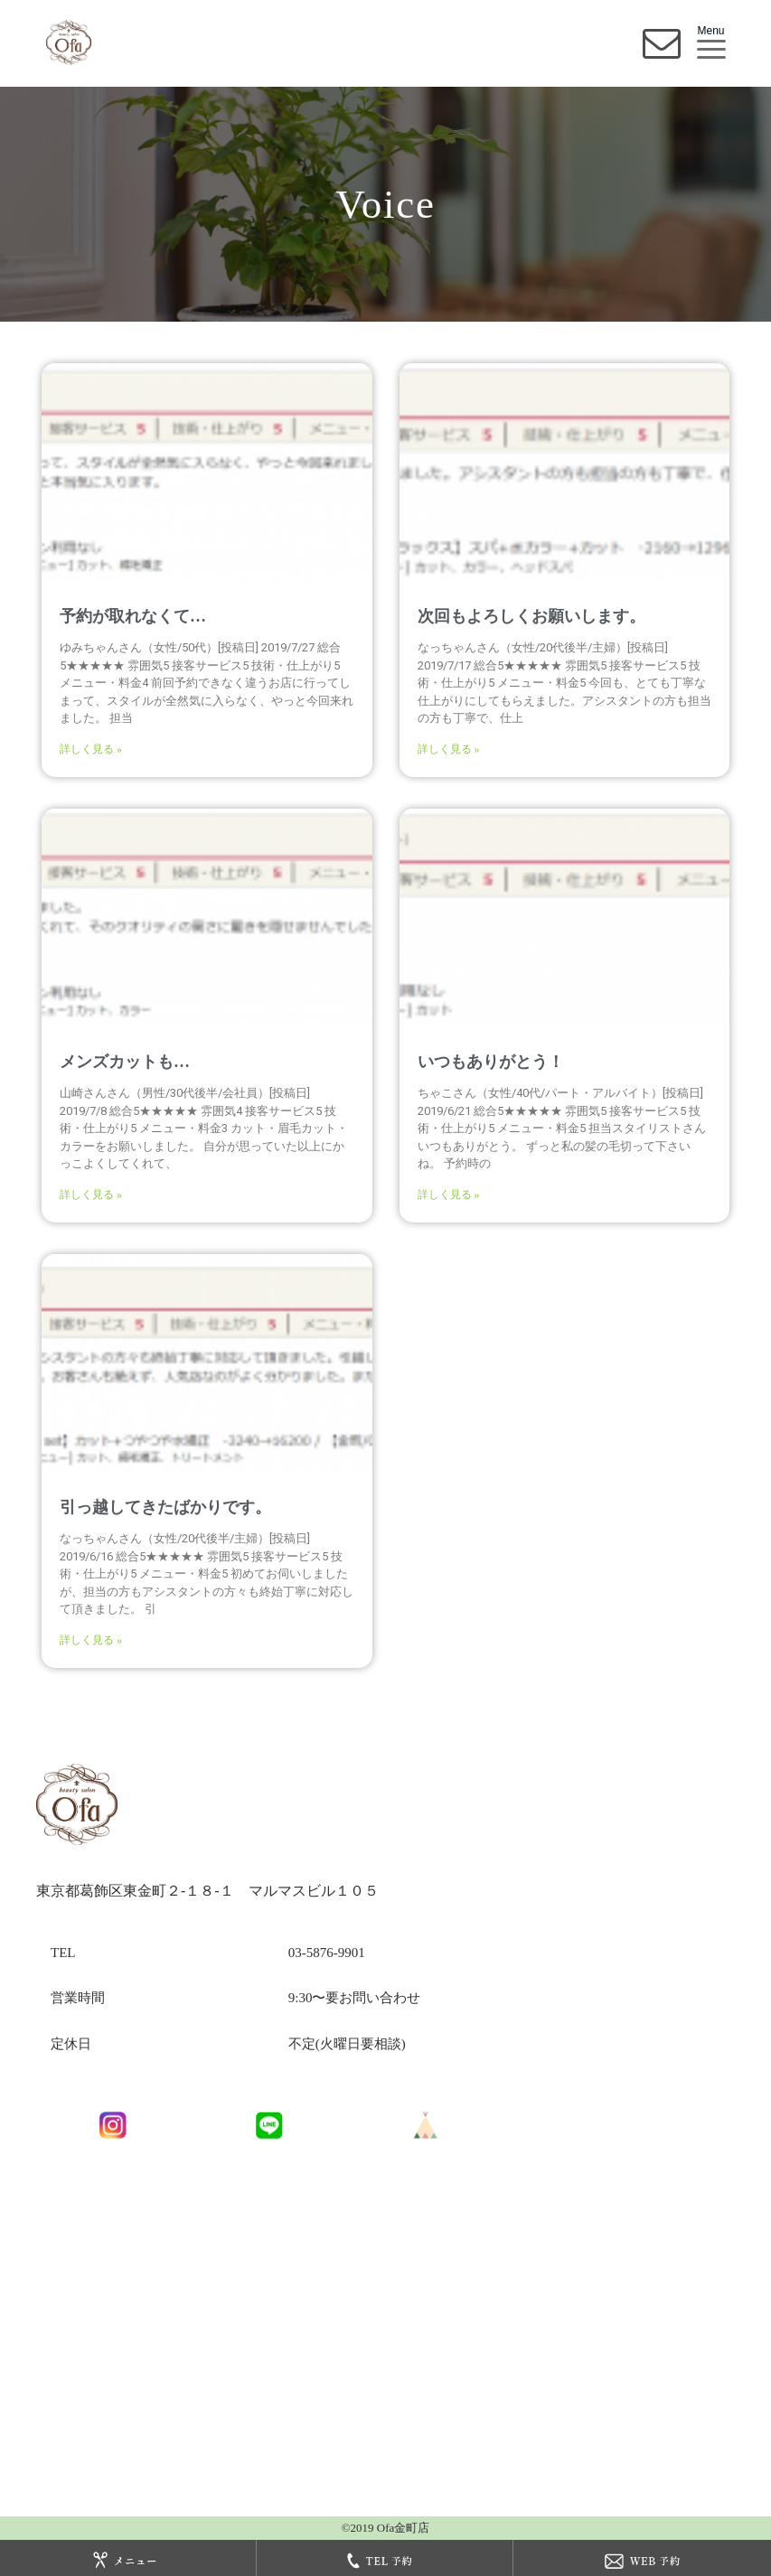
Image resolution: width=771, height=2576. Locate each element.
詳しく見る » (91, 749)
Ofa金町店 (402, 2527)
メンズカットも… (125, 1062)
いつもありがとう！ (491, 1062)
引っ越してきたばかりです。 (165, 1507)
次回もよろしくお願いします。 (531, 616)
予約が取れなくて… (133, 616)
